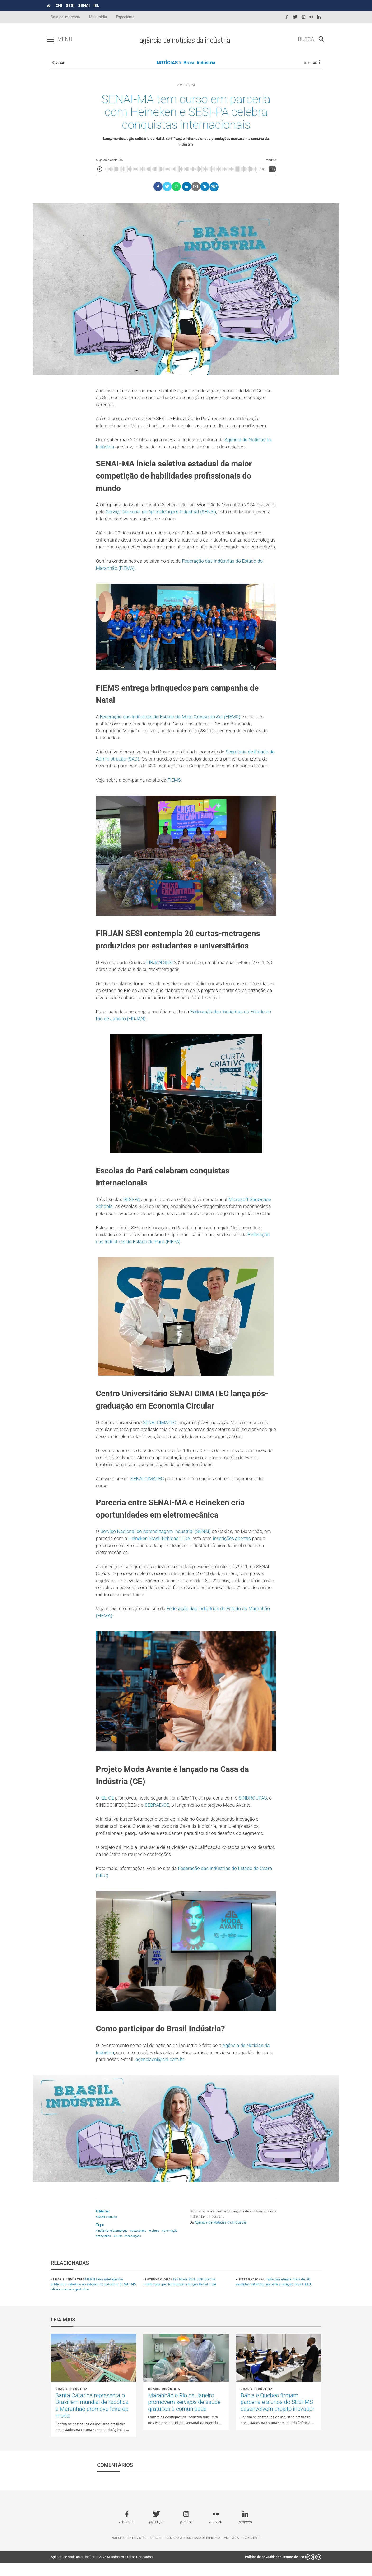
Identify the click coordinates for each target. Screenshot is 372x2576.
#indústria (102, 2243)
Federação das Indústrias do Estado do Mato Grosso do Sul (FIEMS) (170, 722)
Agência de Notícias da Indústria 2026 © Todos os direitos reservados (102, 2569)
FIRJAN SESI (159, 968)
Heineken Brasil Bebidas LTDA (159, 1548)
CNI (62, 5)
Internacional (159, 2292)
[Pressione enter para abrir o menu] (54, 39)
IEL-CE (107, 1809)
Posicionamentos (178, 2550)
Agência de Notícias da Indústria (221, 2235)
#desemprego (118, 2243)
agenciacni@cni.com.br (159, 2072)
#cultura (154, 2243)
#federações (133, 2249)
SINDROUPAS (253, 1809)
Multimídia (98, 17)
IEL (100, 5)
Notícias (118, 2550)
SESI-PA (131, 1207)
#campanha (103, 2249)
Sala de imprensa (207, 2550)
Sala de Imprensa (65, 17)
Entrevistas (137, 2550)
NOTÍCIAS (167, 64)
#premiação (169, 2243)
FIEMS (174, 786)
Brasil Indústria (199, 64)
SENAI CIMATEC (159, 1431)
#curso (118, 2249)
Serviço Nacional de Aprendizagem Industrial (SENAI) (161, 516)
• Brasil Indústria (106, 2230)
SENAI (88, 5)
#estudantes (138, 2243)
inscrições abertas (232, 1548)
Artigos (155, 2550)
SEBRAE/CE (157, 1816)
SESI (74, 5)
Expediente (125, 17)
